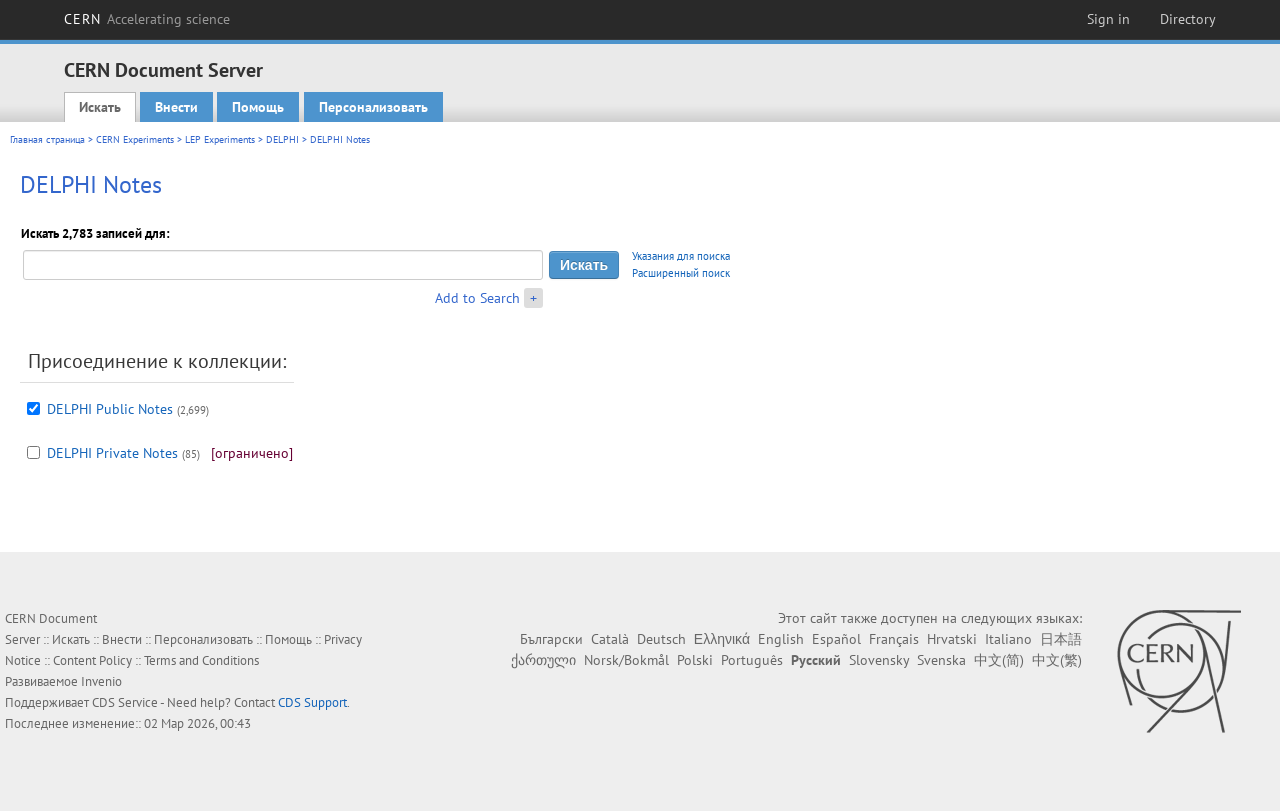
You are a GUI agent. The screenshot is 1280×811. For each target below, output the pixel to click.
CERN (147, 19)
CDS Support (312, 702)
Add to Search (477, 298)
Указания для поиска (681, 256)
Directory (1188, 19)
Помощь (258, 107)
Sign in (1108, 19)
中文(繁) (1057, 660)
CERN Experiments (135, 139)
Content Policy (92, 660)
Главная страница (47, 139)
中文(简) (999, 660)
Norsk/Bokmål (626, 660)
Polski (695, 660)
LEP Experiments (220, 139)
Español (836, 639)
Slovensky (879, 660)
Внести (176, 107)
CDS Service (125, 702)
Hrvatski (952, 639)
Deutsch (661, 639)
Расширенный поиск (681, 273)
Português (752, 660)
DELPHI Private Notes (112, 453)
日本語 (1061, 639)
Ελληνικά (722, 639)
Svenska (941, 660)
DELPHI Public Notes (110, 409)
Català (610, 639)
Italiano (1008, 639)
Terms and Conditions (201, 660)
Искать (100, 107)
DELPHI (282, 139)
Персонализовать (373, 107)
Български (551, 639)
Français (894, 639)
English (781, 639)
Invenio (101, 681)
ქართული (543, 660)
